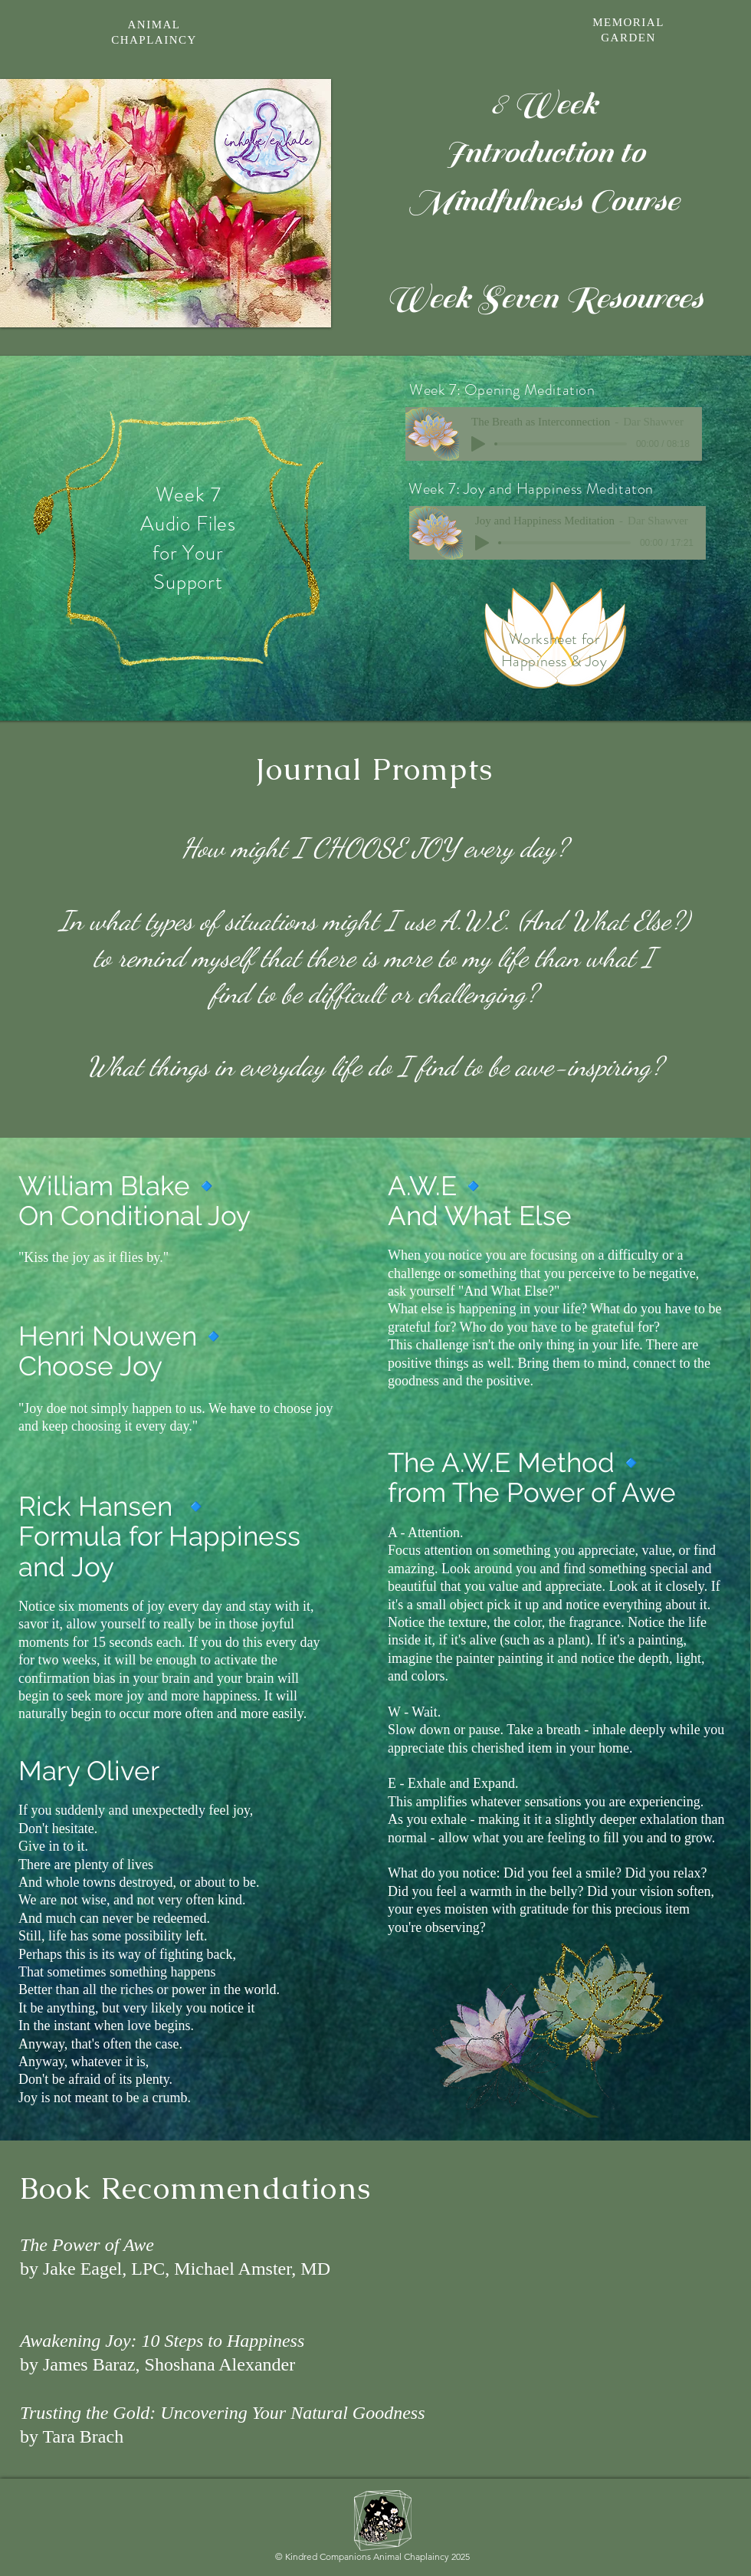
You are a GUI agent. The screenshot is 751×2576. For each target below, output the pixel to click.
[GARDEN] (630, 38)
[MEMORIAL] (630, 22)
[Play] (482, 542)
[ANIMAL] (155, 24)
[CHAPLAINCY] (155, 40)
